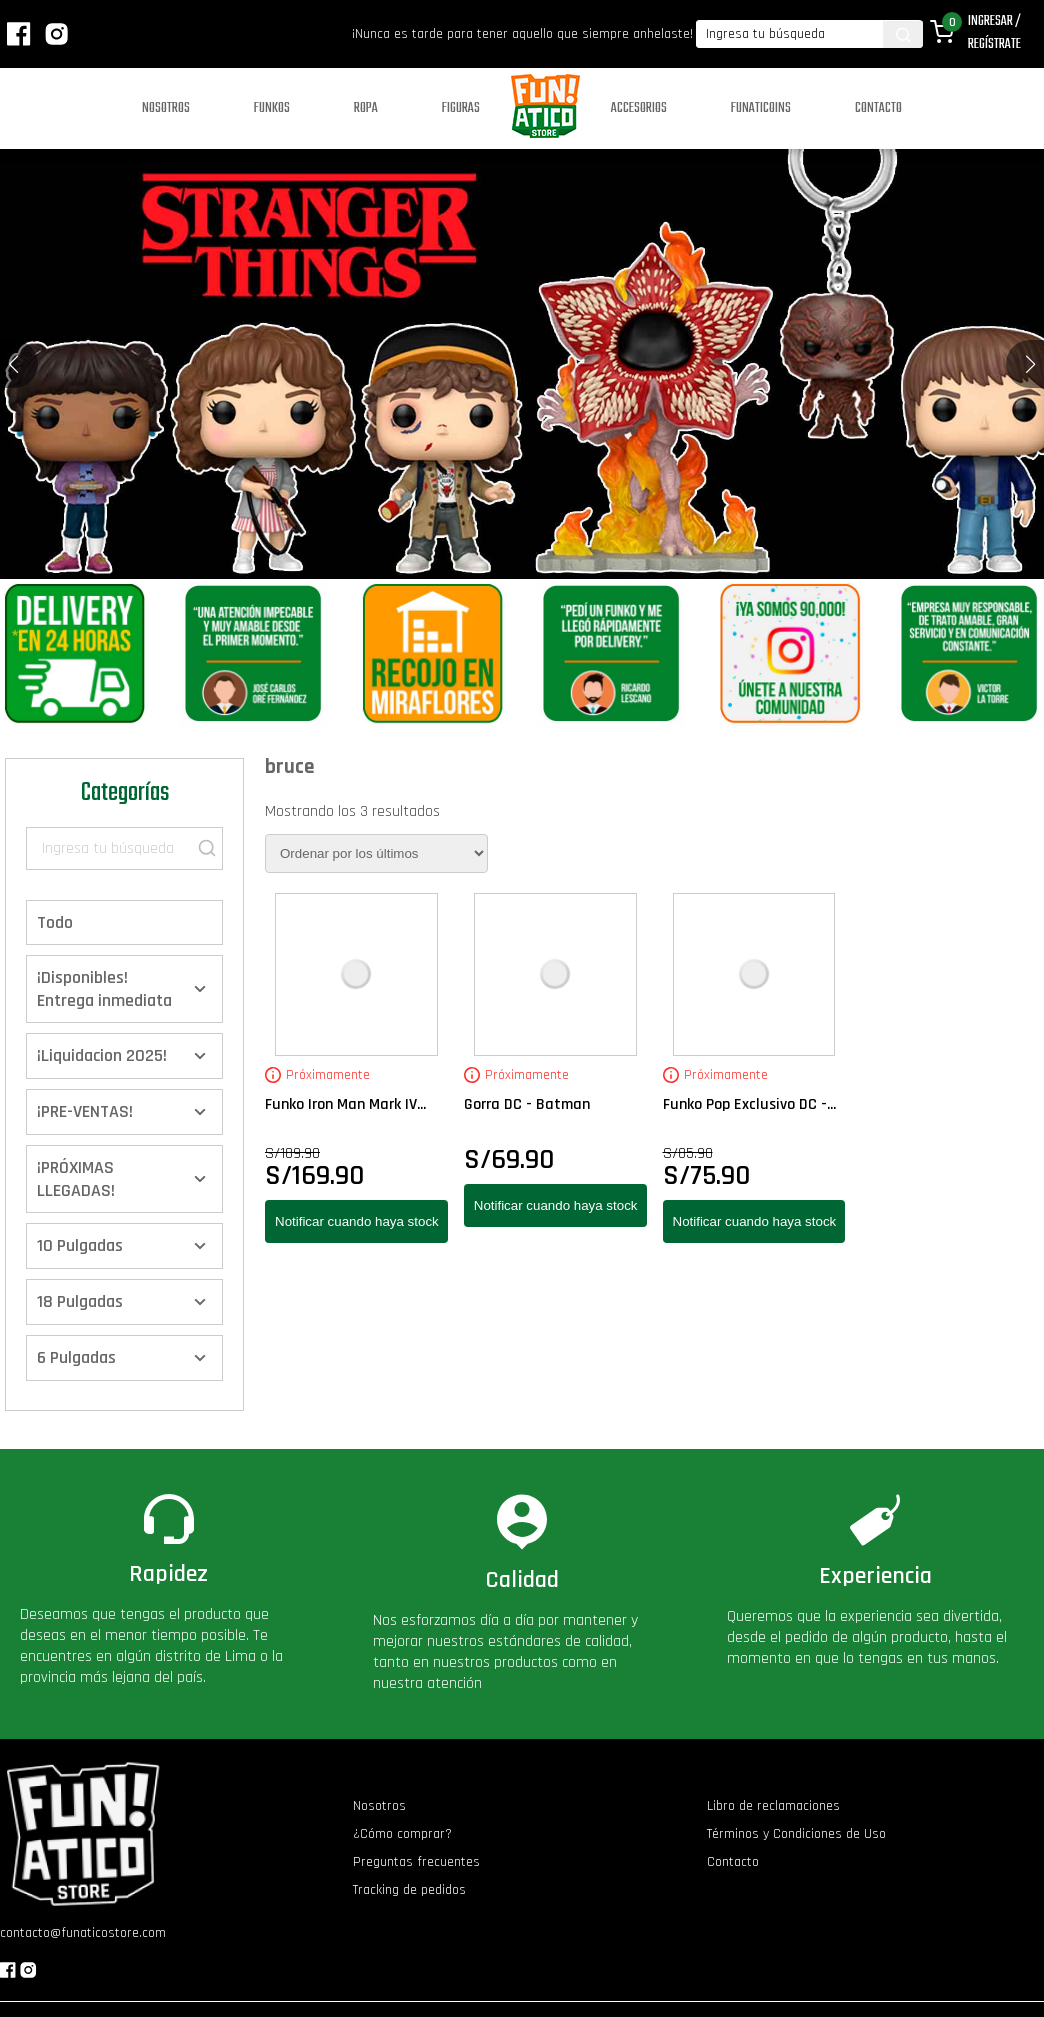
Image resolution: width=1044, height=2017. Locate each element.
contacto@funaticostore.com (83, 1933)
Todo (55, 922)
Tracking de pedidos (409, 1890)
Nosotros (166, 108)
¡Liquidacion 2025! (102, 1055)
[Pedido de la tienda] (376, 853)
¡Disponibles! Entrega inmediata (104, 989)
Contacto (878, 108)
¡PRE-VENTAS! (85, 1111)
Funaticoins (761, 108)
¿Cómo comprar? (402, 1834)
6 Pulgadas (76, 1357)
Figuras (461, 108)
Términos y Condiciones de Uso (796, 1834)
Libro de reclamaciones (773, 1806)
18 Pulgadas (80, 1301)
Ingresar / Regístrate (994, 33)
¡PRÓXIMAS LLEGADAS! (76, 1179)
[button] (1030, 364)
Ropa (366, 108)
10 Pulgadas (80, 1245)
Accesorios (639, 108)
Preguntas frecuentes (416, 1862)
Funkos (272, 108)
